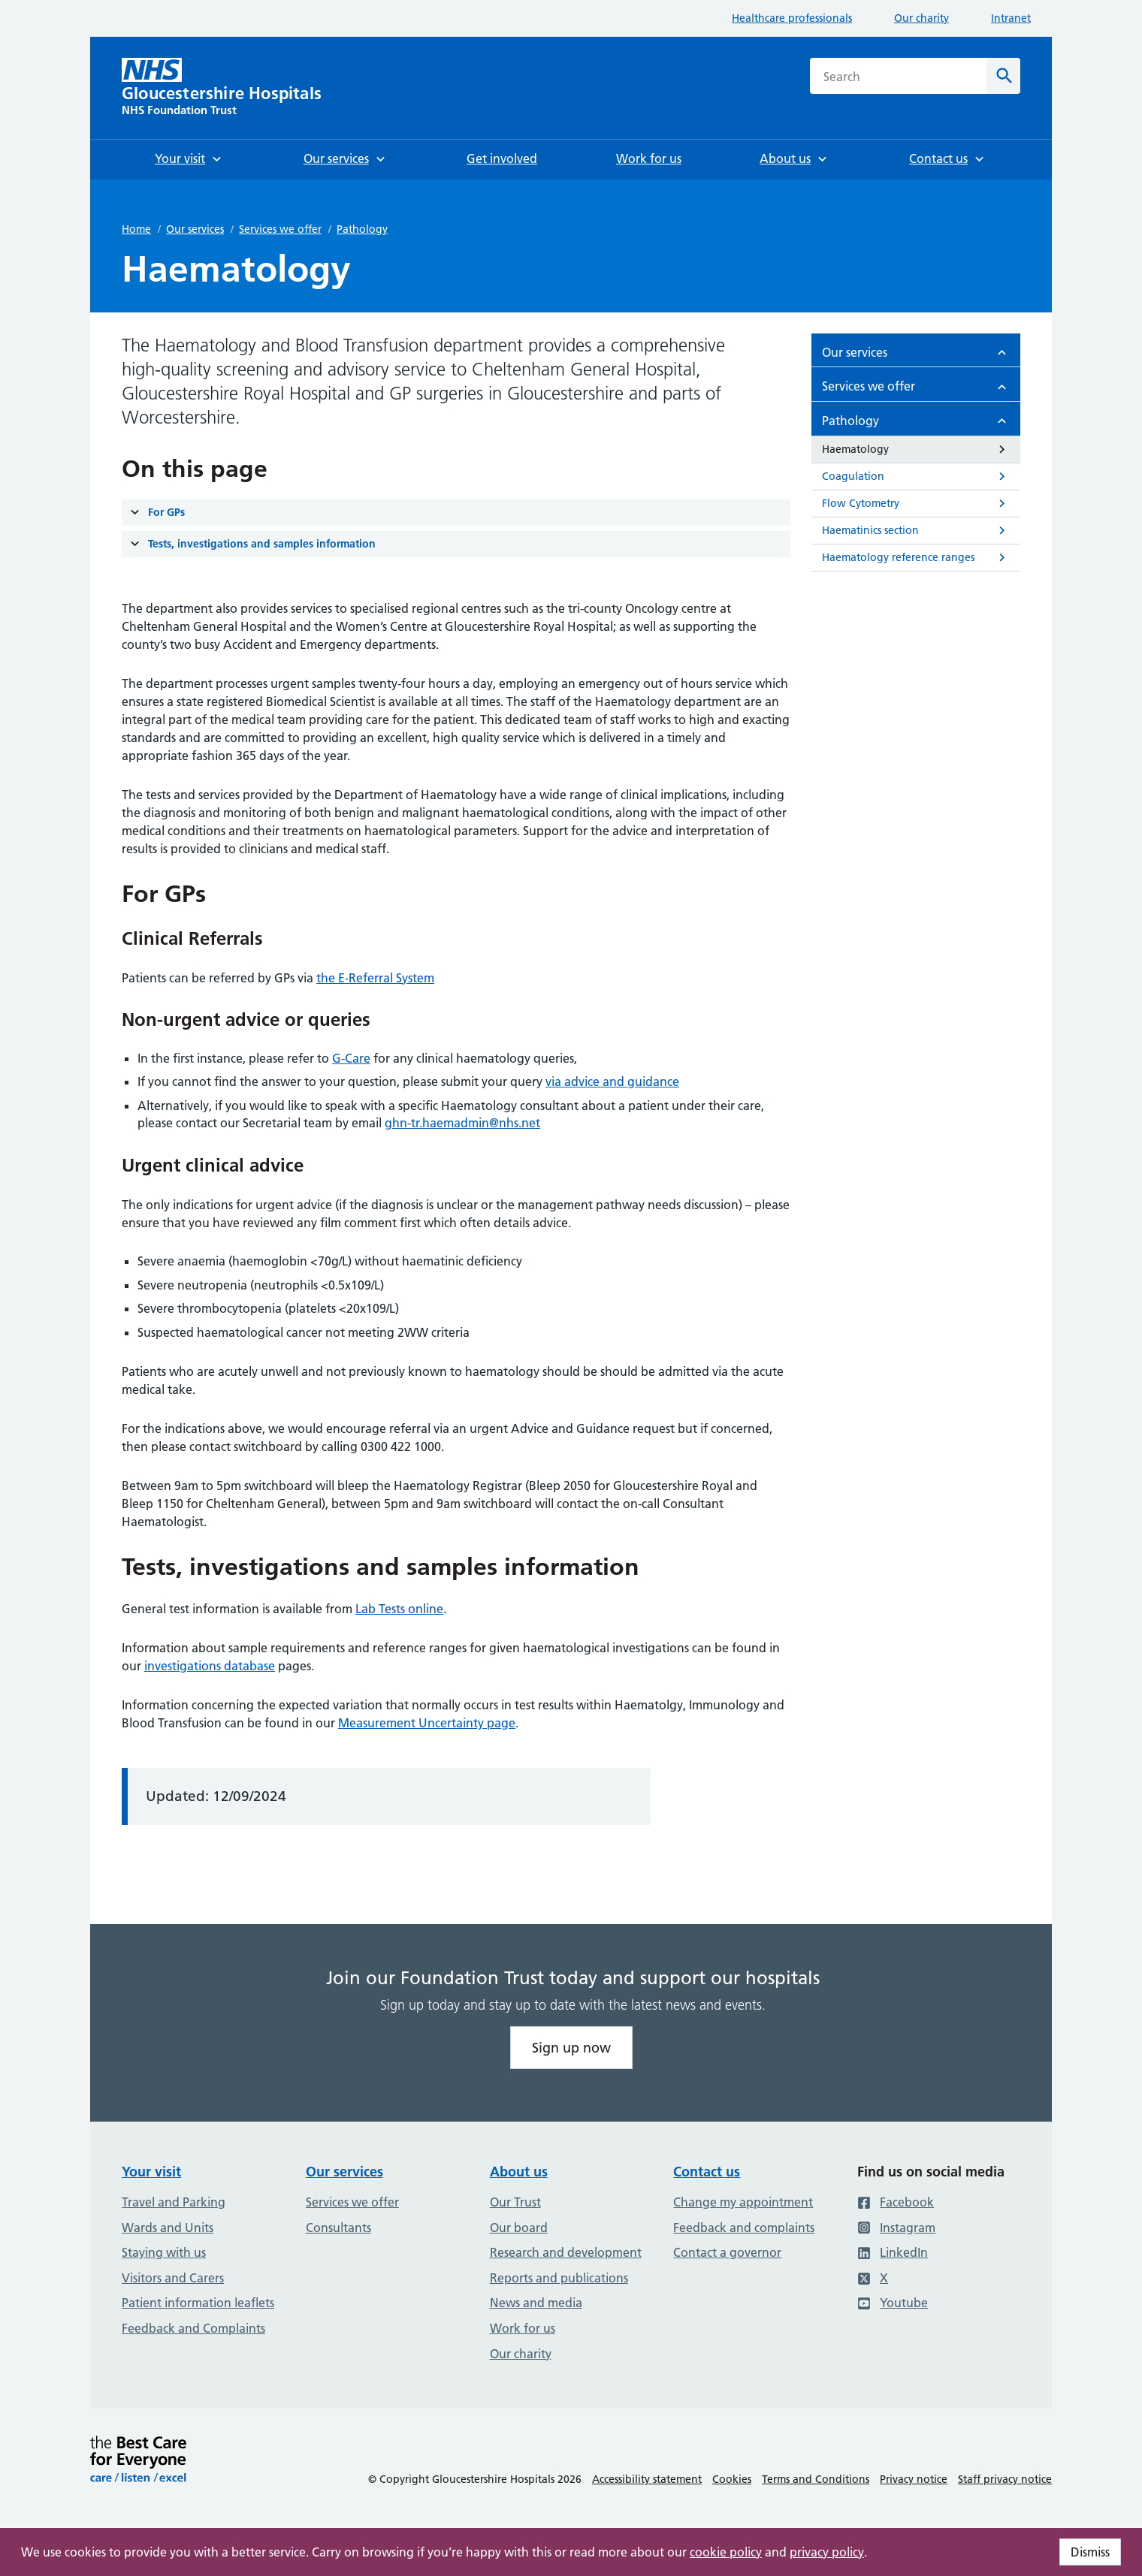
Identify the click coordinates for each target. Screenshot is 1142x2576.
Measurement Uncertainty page (426, 1722)
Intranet (1011, 18)
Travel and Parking (173, 2202)
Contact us (706, 2171)
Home (136, 229)
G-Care (351, 1058)
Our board (519, 2227)
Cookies (731, 2479)
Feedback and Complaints (193, 2328)
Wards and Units (167, 2227)
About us (519, 2171)
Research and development (566, 2252)
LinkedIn (892, 2252)
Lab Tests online (399, 1608)
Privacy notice (913, 2479)
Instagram (896, 2227)
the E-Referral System (375, 977)
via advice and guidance (612, 1081)
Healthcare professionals (792, 18)
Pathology (362, 229)
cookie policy (726, 2551)
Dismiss (1090, 2551)
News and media (536, 2302)
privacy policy (827, 2551)
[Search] (1003, 76)
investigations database (209, 1665)
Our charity (921, 18)
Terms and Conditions (815, 2479)
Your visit (151, 2171)
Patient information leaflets (198, 2302)
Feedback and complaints (743, 2227)
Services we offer (280, 229)
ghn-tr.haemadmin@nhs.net (462, 1122)
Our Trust (515, 2202)
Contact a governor (727, 2252)
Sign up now (571, 2047)
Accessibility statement (647, 2479)
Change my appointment (743, 2202)
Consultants (338, 2227)
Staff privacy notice (1005, 2479)
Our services (195, 229)
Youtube (892, 2302)
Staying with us (164, 2252)
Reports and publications (559, 2277)
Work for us (522, 2328)
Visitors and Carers (173, 2277)
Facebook (895, 2202)
